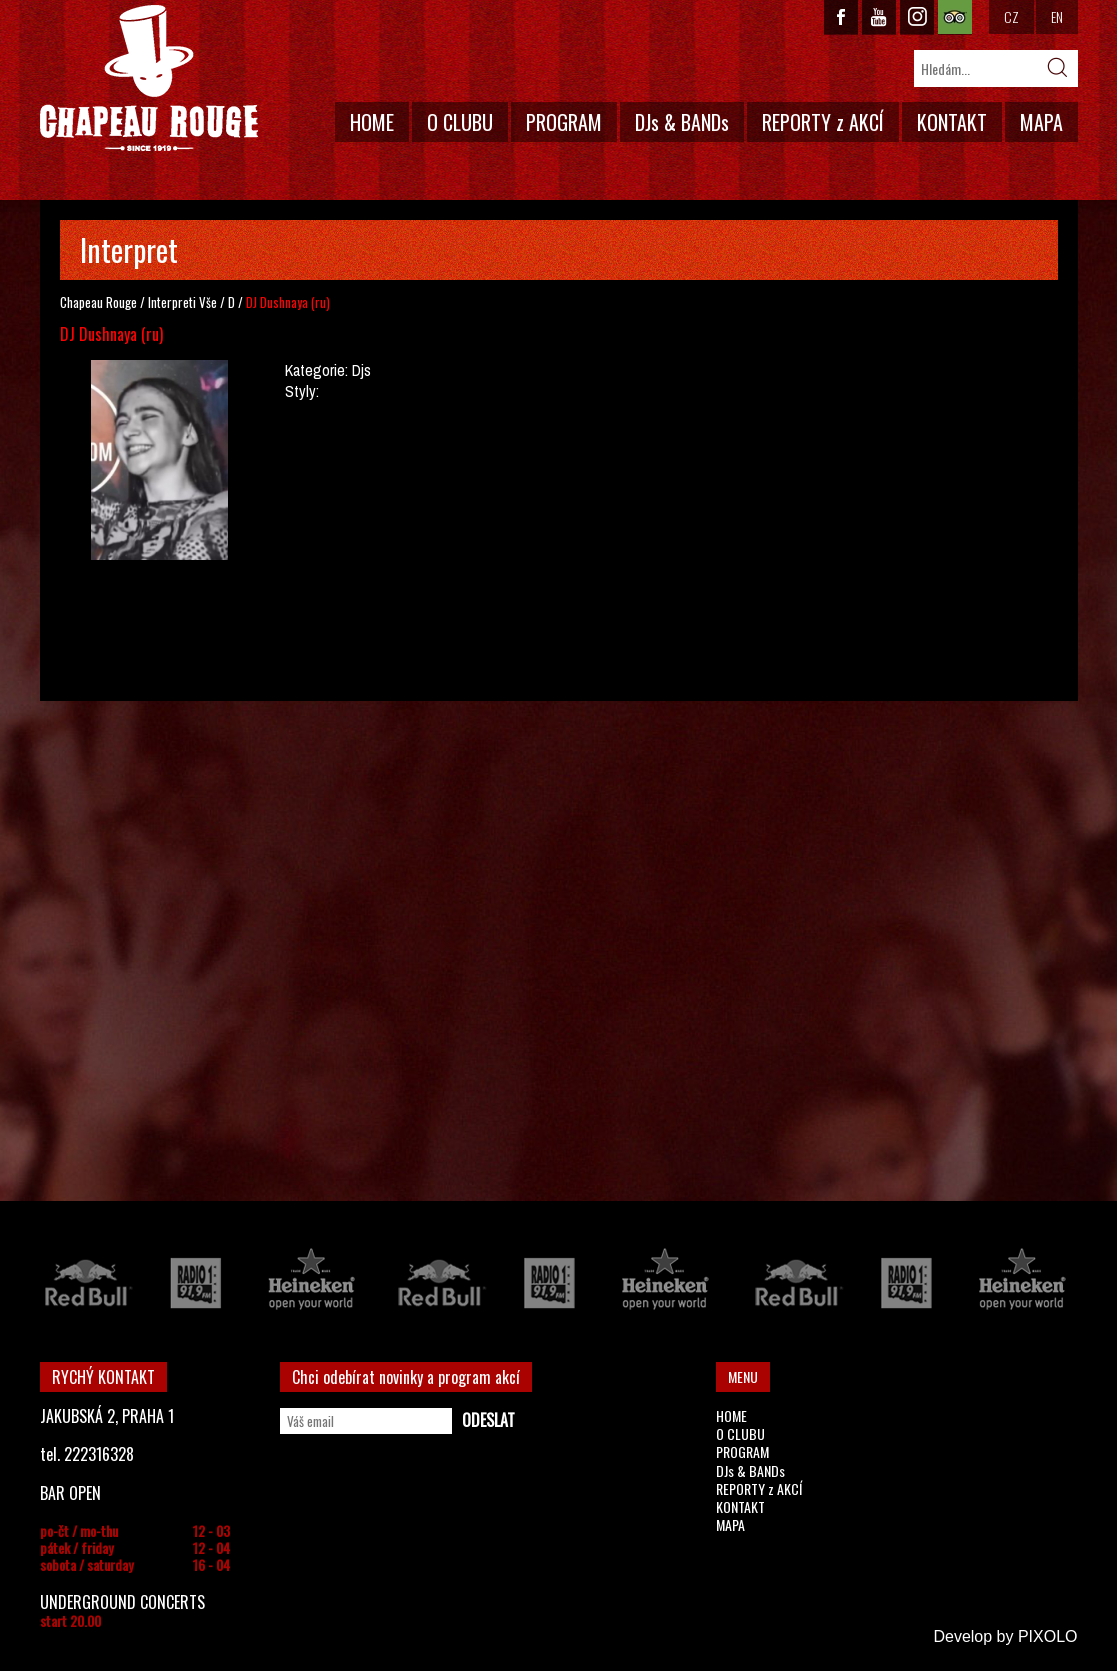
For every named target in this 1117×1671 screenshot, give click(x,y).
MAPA (1041, 122)
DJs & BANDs (682, 122)
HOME (372, 122)
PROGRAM (564, 122)
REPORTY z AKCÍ (823, 122)
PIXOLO (1048, 1636)
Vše (208, 302)
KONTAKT (952, 122)
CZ (1011, 16)
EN (1057, 16)
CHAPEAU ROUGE (149, 78)
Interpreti (172, 302)
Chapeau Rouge (98, 302)
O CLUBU (460, 122)
